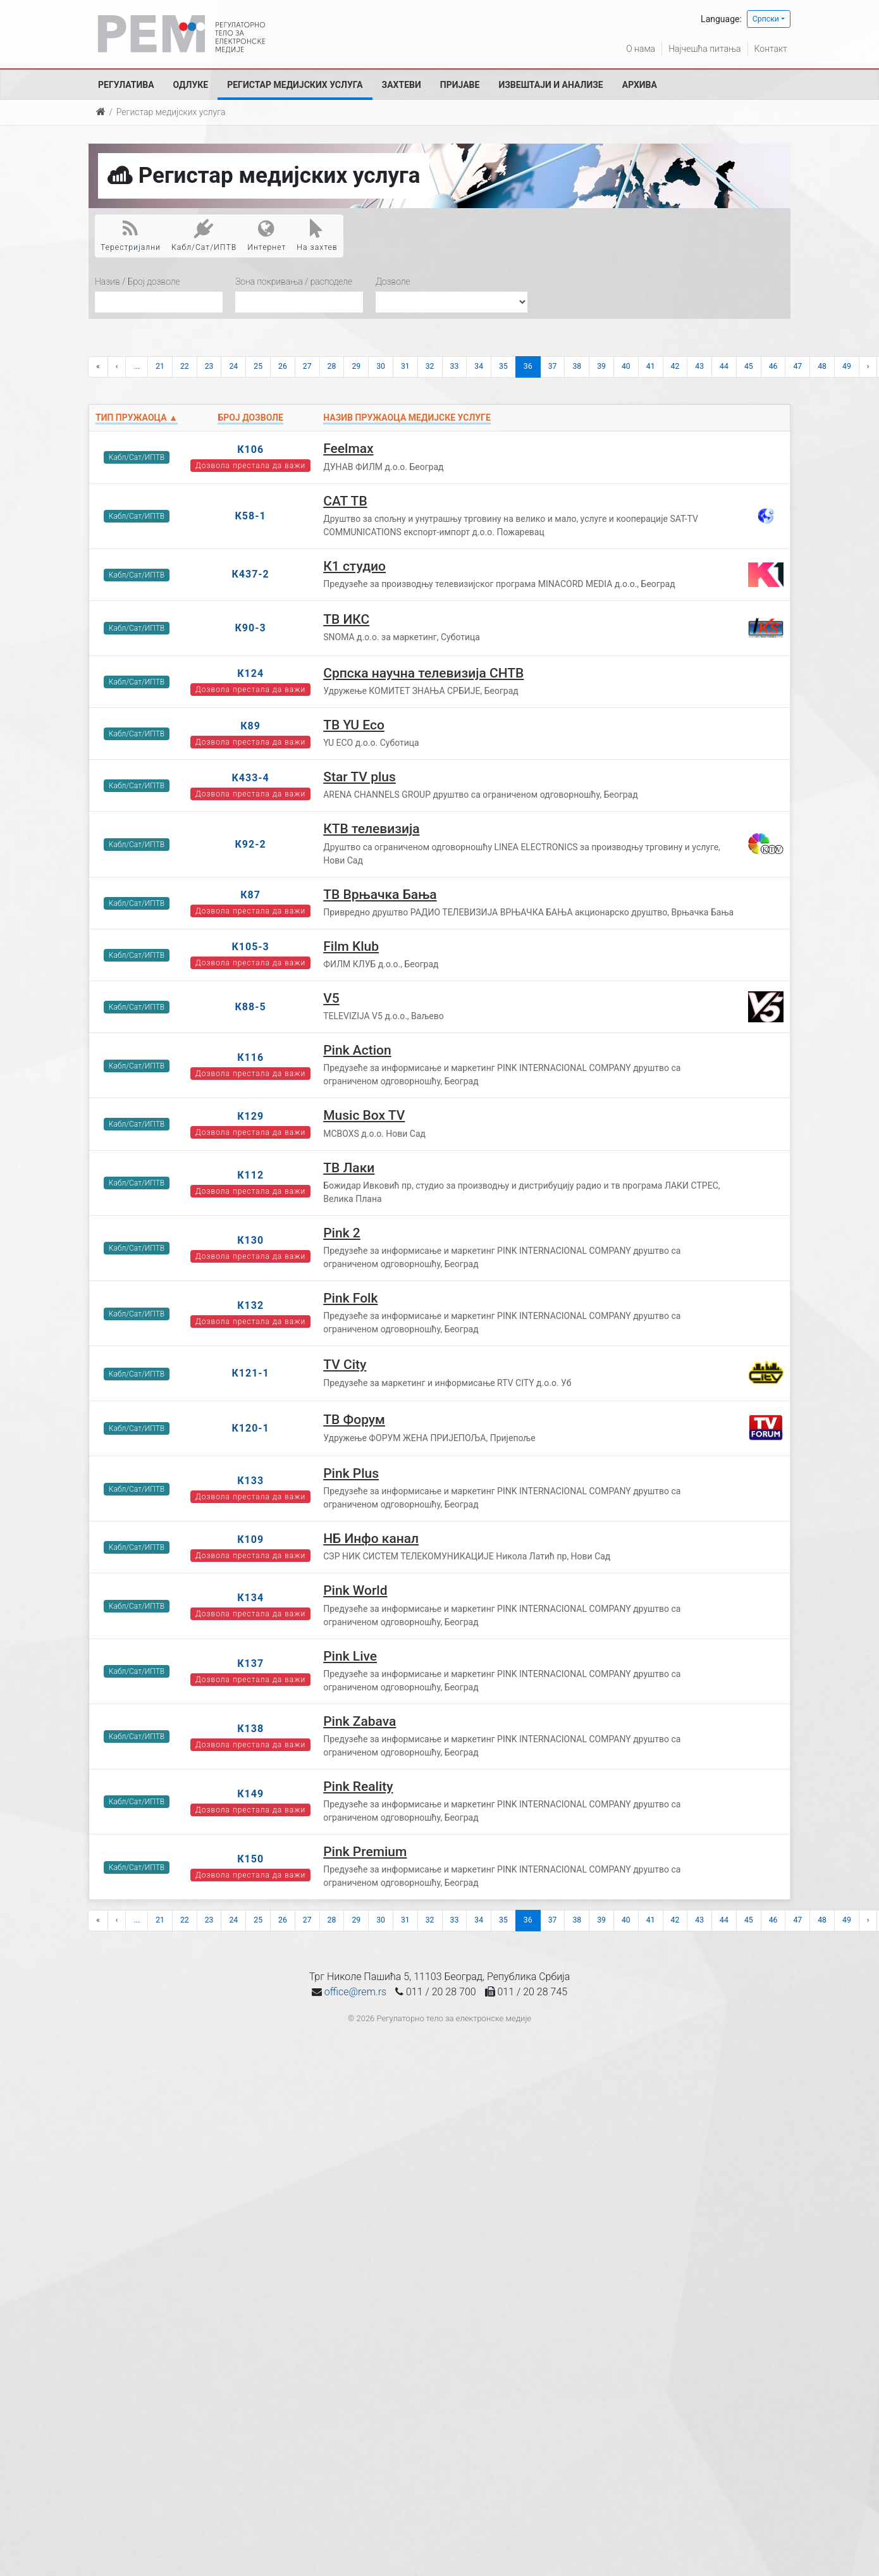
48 (822, 366)
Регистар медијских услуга (294, 85)
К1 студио (354, 566)
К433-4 (250, 778)
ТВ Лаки (348, 1167)
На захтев (317, 235)
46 (773, 366)
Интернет (266, 235)
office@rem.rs (355, 1992)
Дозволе (393, 281)
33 (454, 366)
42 (675, 366)
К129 (250, 1116)
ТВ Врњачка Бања (379, 894)
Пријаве (460, 85)
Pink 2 (341, 1233)
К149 (250, 1794)
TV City (344, 1364)
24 (233, 366)
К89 (250, 726)
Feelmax (348, 448)
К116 (250, 1057)
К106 (250, 449)
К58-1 (250, 516)
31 (405, 366)
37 (552, 366)
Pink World (355, 1590)
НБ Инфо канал (371, 1538)
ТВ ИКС (346, 619)
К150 (250, 1859)
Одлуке (191, 85)
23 (209, 366)
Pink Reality (358, 1786)
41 (650, 366)
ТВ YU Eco (353, 725)
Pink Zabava (359, 1721)
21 (160, 366)
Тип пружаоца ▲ (136, 417)
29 (356, 366)
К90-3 (250, 628)
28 (332, 366)
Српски (766, 19)
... (136, 366)
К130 (250, 1240)
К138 (250, 1729)
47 (797, 366)
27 (307, 366)
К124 (250, 673)
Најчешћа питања (704, 49)
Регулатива (126, 85)
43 (699, 366)
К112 (250, 1175)
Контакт (770, 49)
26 (282, 366)
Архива (639, 85)
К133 (250, 1481)
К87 (250, 895)
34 (478, 366)
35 (503, 366)
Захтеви (401, 85)
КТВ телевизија (371, 828)
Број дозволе (250, 417)
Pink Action (357, 1050)
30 (380, 366)
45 (748, 366)
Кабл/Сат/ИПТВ (204, 235)
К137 (250, 1663)
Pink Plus (351, 1473)
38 (576, 366)
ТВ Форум (354, 1419)
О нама (640, 49)
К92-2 (250, 844)
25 (258, 366)
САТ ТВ (345, 501)
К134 (250, 1598)
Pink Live (350, 1656)
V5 (331, 998)
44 (724, 366)
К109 (250, 1539)
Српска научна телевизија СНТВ (423, 673)
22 (184, 366)
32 (430, 366)
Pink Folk (350, 1298)
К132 (250, 1305)
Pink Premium (365, 1851)
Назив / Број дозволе (137, 281)
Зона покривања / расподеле (293, 281)
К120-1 (250, 1428)
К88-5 (250, 1007)
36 (528, 366)
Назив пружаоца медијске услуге (407, 417)
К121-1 (250, 1373)
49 (846, 366)
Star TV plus (359, 776)
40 (626, 366)
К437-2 (250, 574)
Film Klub (351, 946)
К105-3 (250, 947)
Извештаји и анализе (550, 85)
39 (601, 366)
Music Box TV (364, 1115)
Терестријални (131, 235)
